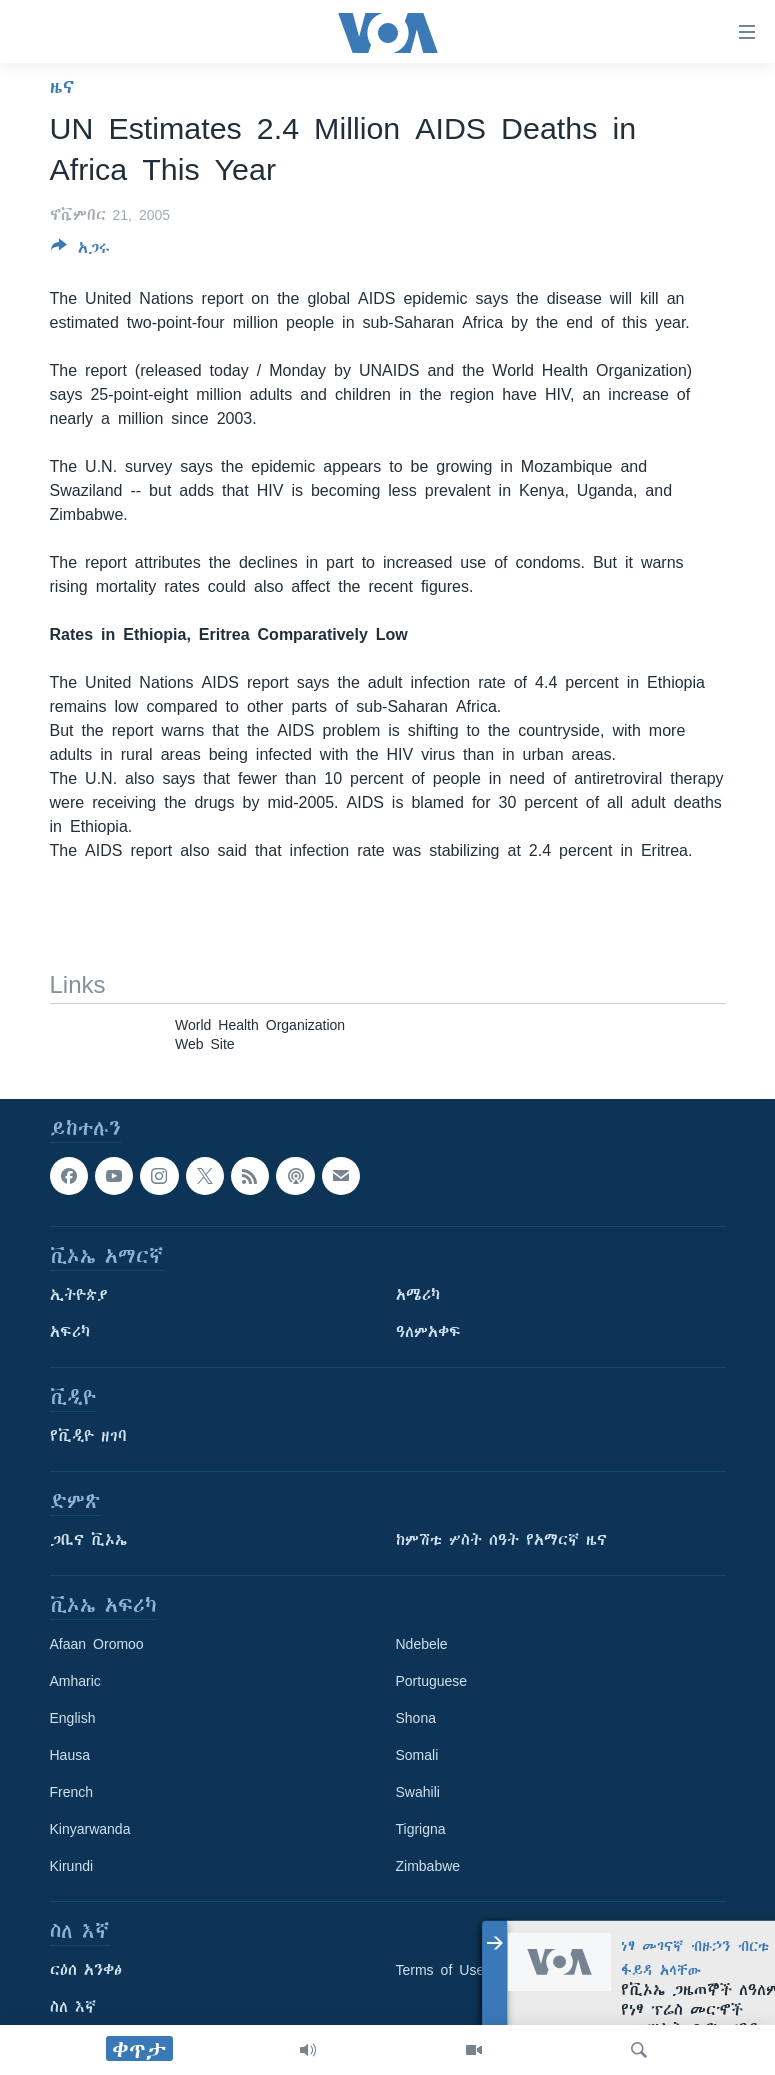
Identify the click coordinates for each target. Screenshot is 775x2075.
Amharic (75, 1682)
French (72, 1793)
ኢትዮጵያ (79, 1296)
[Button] (80, 251)
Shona (416, 1719)
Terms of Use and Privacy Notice (505, 1971)
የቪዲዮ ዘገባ (88, 1437)
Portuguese (432, 1682)
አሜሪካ (418, 1296)
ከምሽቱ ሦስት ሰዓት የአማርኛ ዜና (501, 1541)
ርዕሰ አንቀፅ (86, 1971)
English (73, 1719)
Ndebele (422, 1645)
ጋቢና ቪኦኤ (88, 1541)
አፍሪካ (70, 1333)
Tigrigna (421, 1830)
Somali (417, 1756)
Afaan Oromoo (97, 1645)
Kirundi (72, 1867)
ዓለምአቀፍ (428, 1333)
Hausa (70, 1756)
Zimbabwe (428, 1867)
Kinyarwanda (90, 1830)
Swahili (418, 1793)
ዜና (62, 87)
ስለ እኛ (73, 2008)
